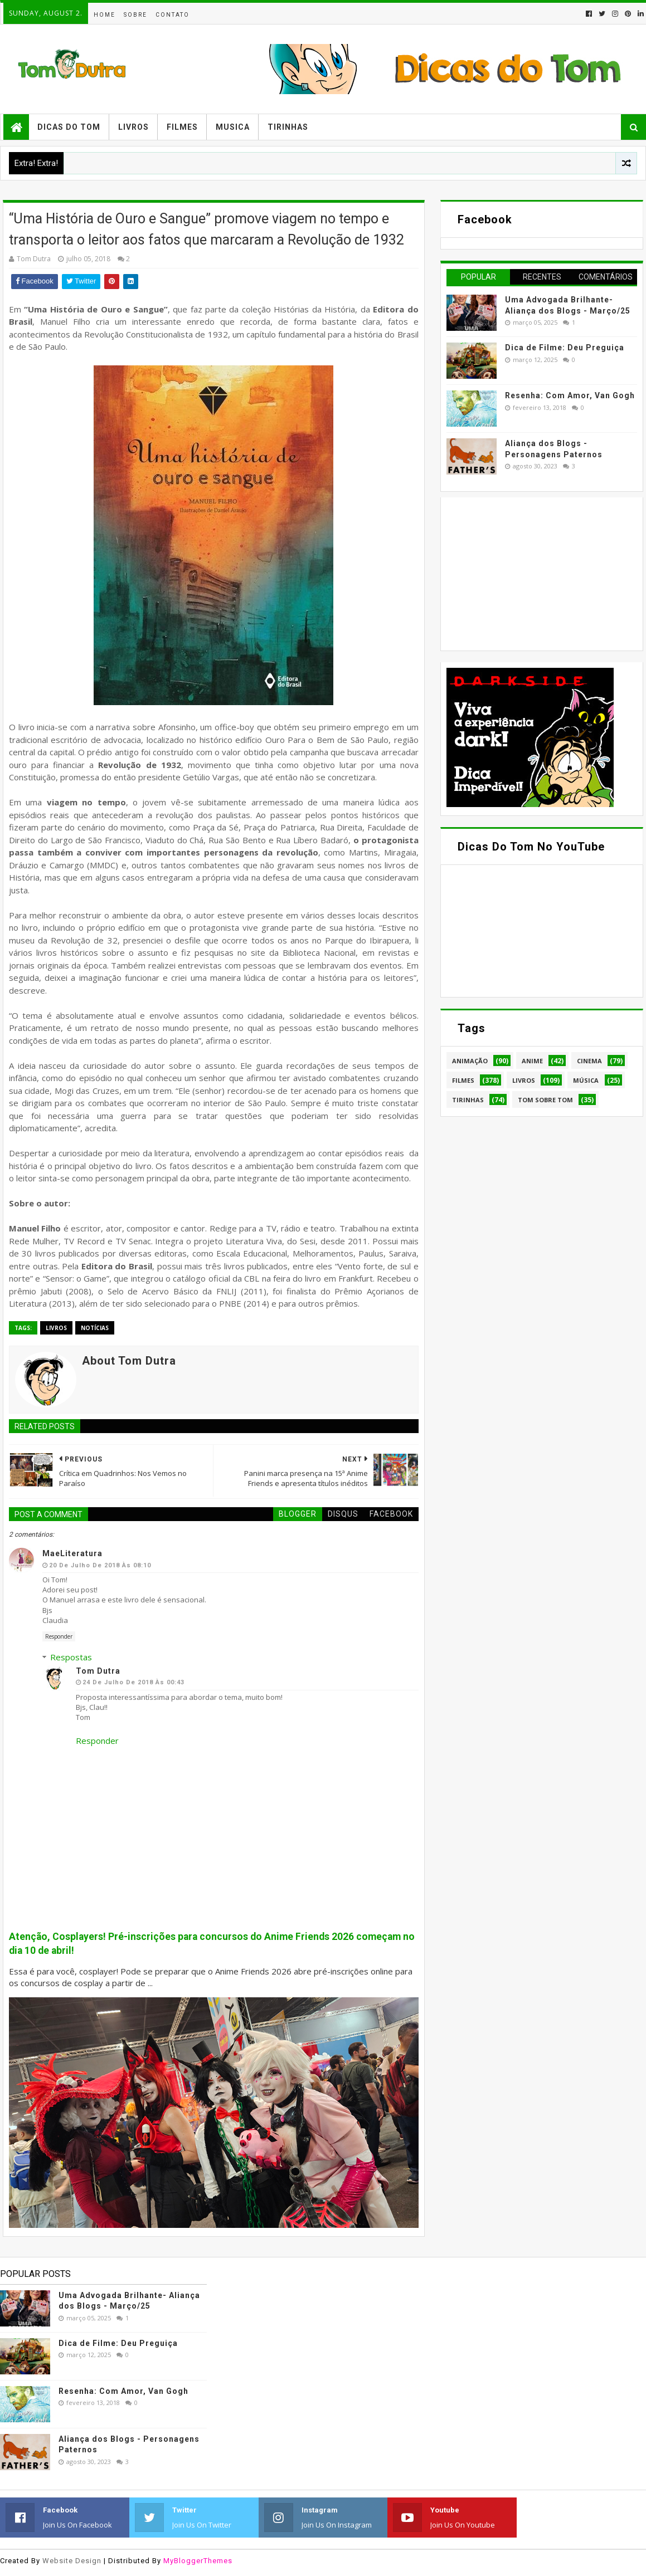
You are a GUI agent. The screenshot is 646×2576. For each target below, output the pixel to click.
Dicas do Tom (68, 127)
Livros (133, 127)
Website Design (71, 2561)
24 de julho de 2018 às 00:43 (133, 1682)
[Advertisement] (530, 572)
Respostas (71, 1657)
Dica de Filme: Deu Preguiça (564, 347)
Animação (470, 1061)
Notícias (95, 1328)
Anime (532, 1061)
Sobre (135, 15)
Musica (233, 127)
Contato (173, 15)
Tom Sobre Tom (545, 1100)
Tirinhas (288, 127)
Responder (58, 1636)
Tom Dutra (98, 1670)
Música (586, 1080)
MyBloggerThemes (197, 2561)
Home (104, 15)
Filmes (182, 127)
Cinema (589, 1061)
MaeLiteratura (72, 1553)
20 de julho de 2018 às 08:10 (100, 1565)
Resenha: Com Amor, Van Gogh (570, 395)
